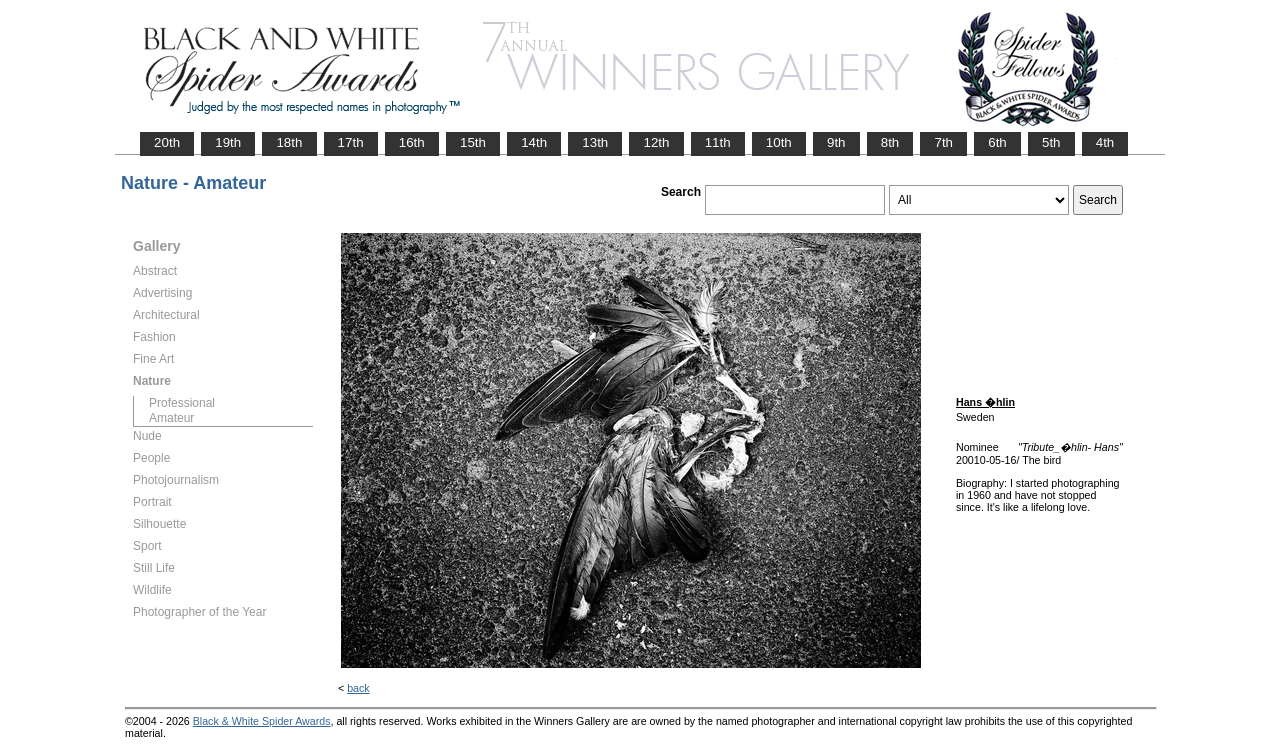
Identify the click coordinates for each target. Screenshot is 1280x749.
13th (595, 142)
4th (1105, 142)
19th (228, 142)
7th (943, 142)
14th (534, 142)
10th (779, 142)
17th (351, 142)
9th (836, 142)
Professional (182, 403)
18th (289, 142)
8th (890, 142)
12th (656, 142)
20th (167, 142)
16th (412, 142)
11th (718, 142)
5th (1051, 142)
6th (997, 142)
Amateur (171, 418)
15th (473, 142)
